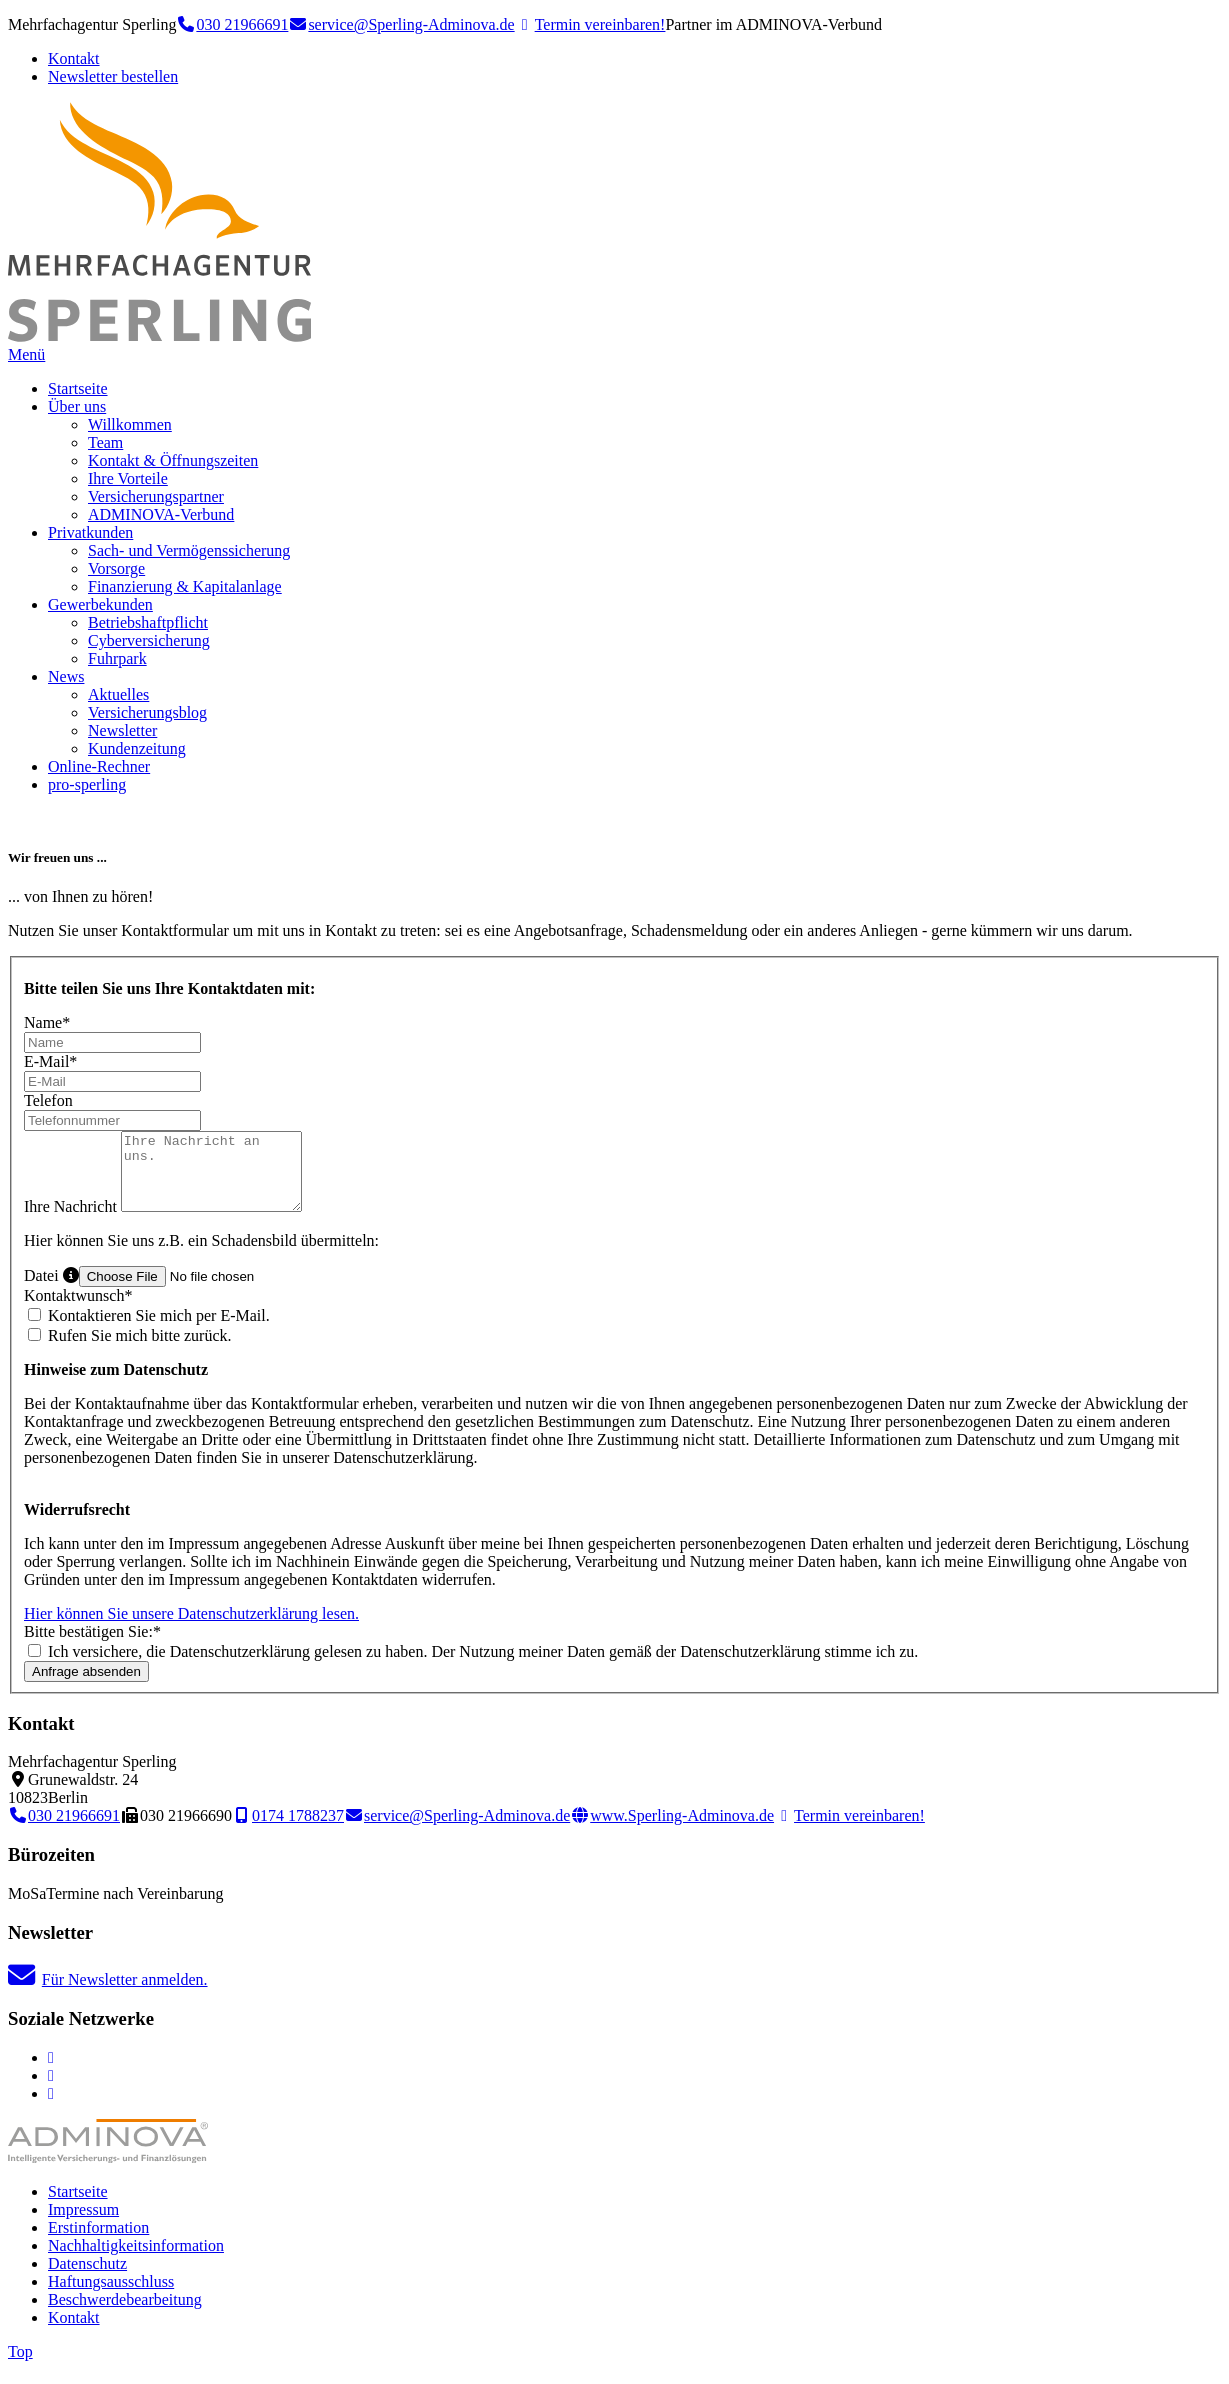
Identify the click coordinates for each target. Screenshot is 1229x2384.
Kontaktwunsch (78, 1310)
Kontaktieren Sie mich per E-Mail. (149, 1330)
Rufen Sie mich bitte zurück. (130, 1350)
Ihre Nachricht (72, 1221)
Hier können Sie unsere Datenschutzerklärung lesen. (191, 1628)
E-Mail (50, 1061)
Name (47, 1022)
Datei (51, 1290)
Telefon (48, 1100)
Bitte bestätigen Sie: (92, 1646)
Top (20, 2366)
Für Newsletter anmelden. (108, 1994)
